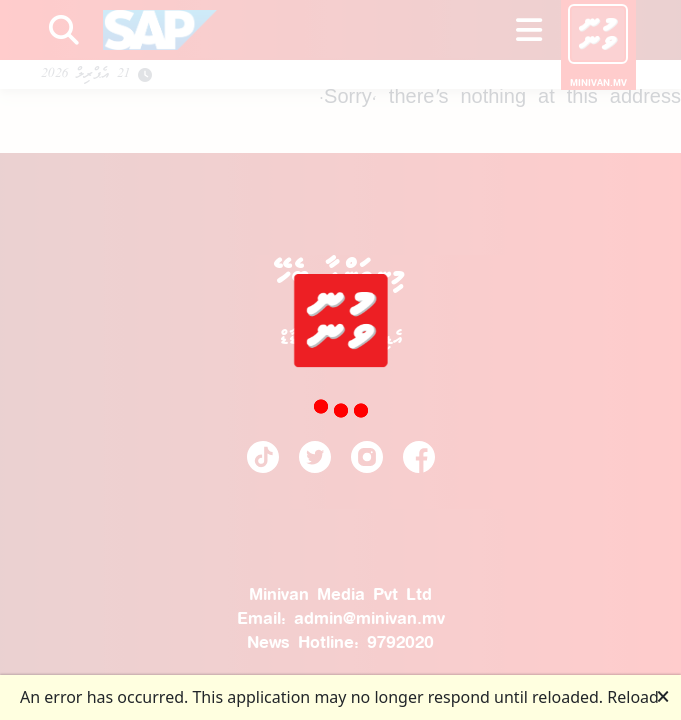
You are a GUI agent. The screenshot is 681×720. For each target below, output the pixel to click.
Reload (633, 697)
